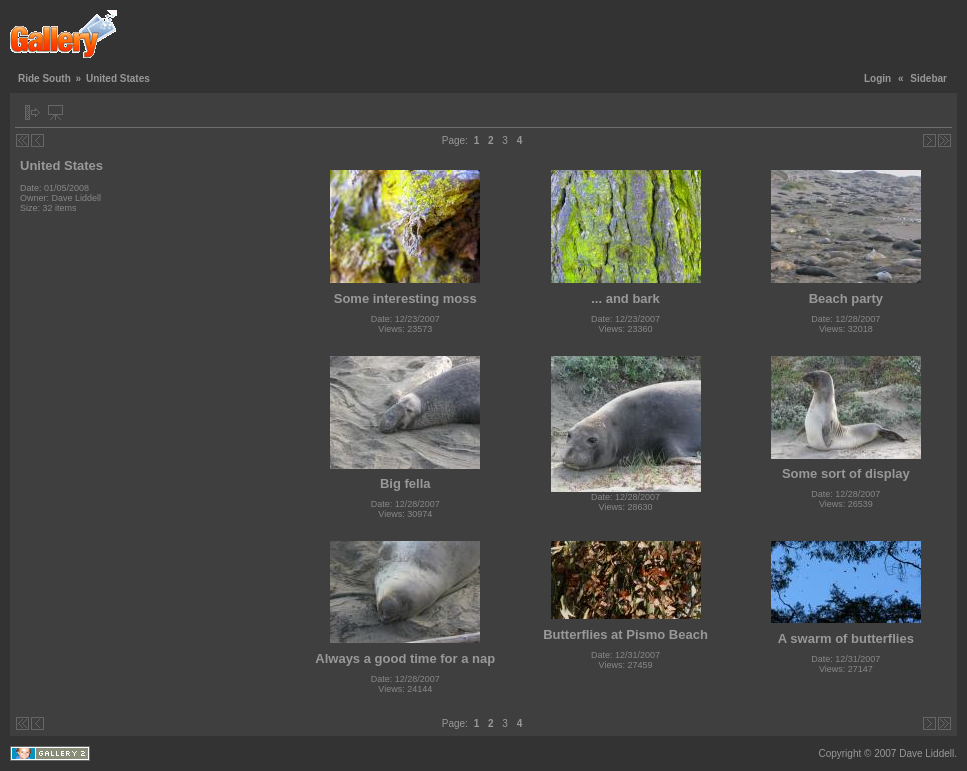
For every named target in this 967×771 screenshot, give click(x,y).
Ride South (44, 78)
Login (877, 78)
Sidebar (928, 78)
